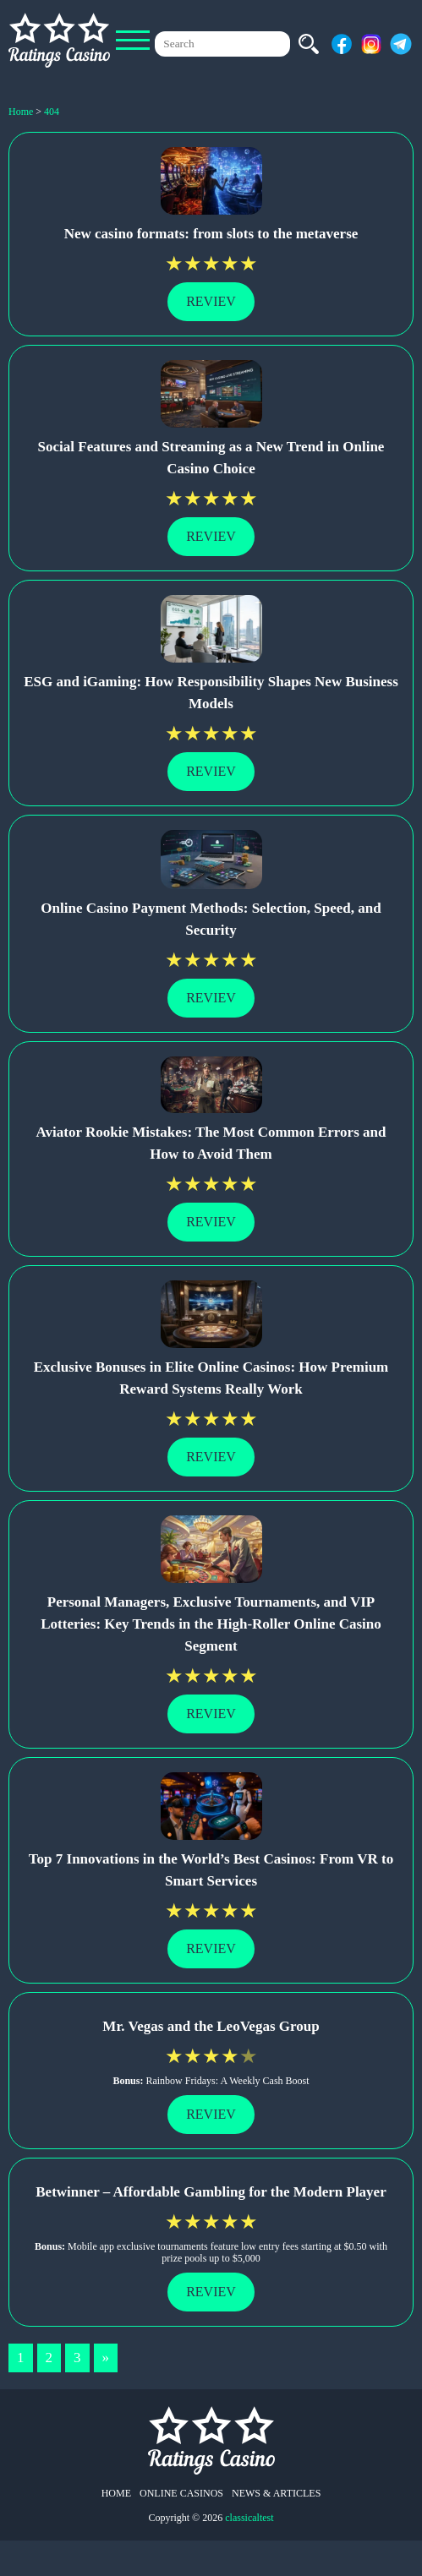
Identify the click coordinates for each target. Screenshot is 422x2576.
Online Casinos (181, 2493)
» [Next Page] (106, 2358)
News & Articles (276, 2493)
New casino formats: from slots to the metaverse (211, 234)
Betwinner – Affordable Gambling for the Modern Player (211, 2192)
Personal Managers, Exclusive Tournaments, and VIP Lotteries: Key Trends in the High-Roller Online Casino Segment (211, 1624)
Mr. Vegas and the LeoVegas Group (210, 2026)
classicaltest (249, 2518)
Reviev (211, 301)
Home (116, 2493)
